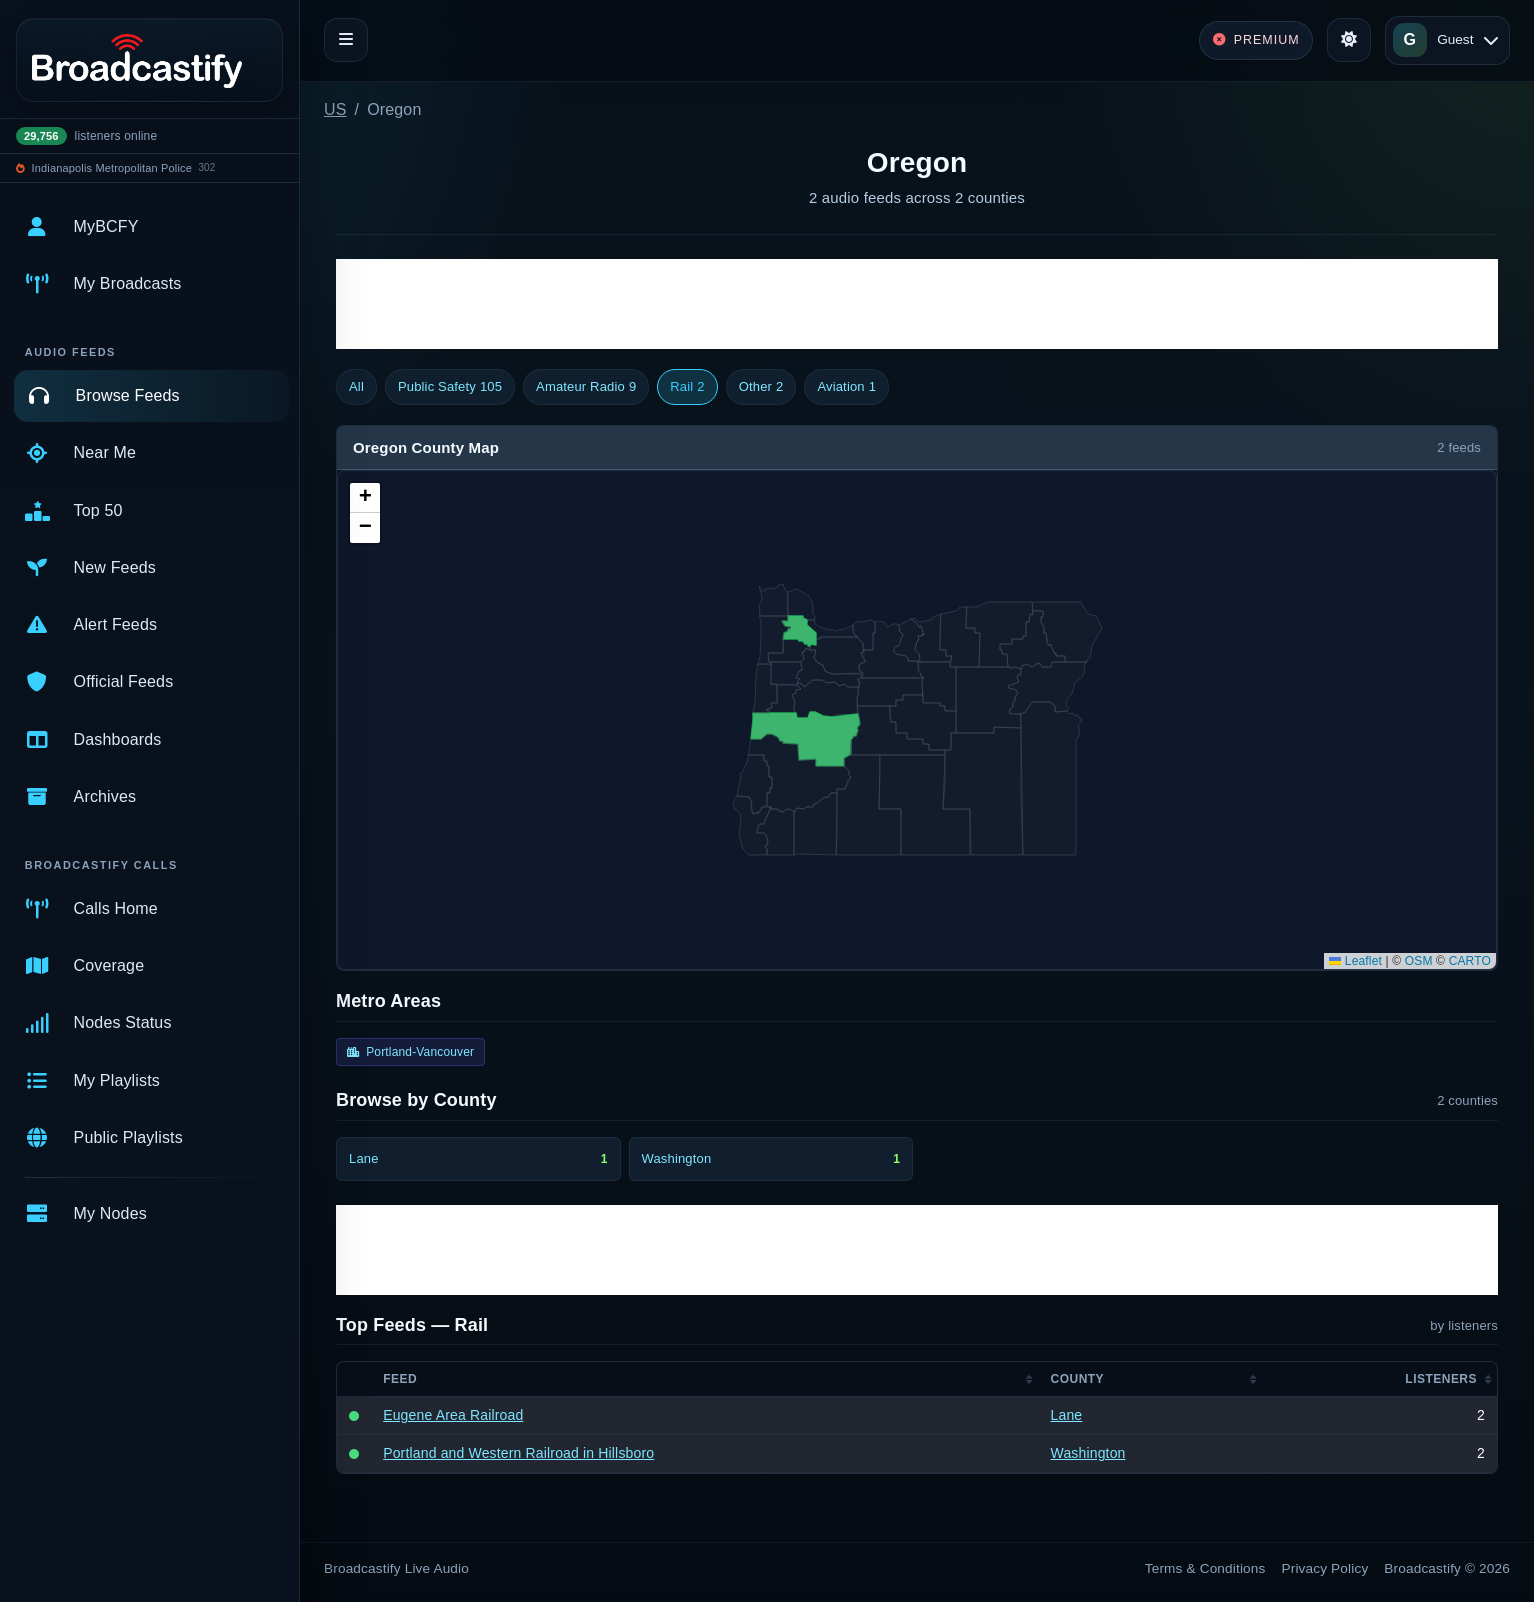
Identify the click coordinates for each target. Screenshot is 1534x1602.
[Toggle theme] (1349, 40)
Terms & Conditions (1205, 1568)
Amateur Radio (586, 387)
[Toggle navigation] (346, 40)
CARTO (1470, 961)
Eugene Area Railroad (453, 1415)
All (356, 386)
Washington (1088, 1453)
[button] (365, 498)
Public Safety (450, 387)
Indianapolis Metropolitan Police (112, 168)
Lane (1067, 1415)
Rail (687, 387)
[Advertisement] (917, 304)
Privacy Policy (1325, 1568)
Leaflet (1355, 961)
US (335, 109)
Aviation (846, 387)
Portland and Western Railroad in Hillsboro (518, 1453)
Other (761, 387)
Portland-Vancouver (410, 1052)
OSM (1419, 961)
